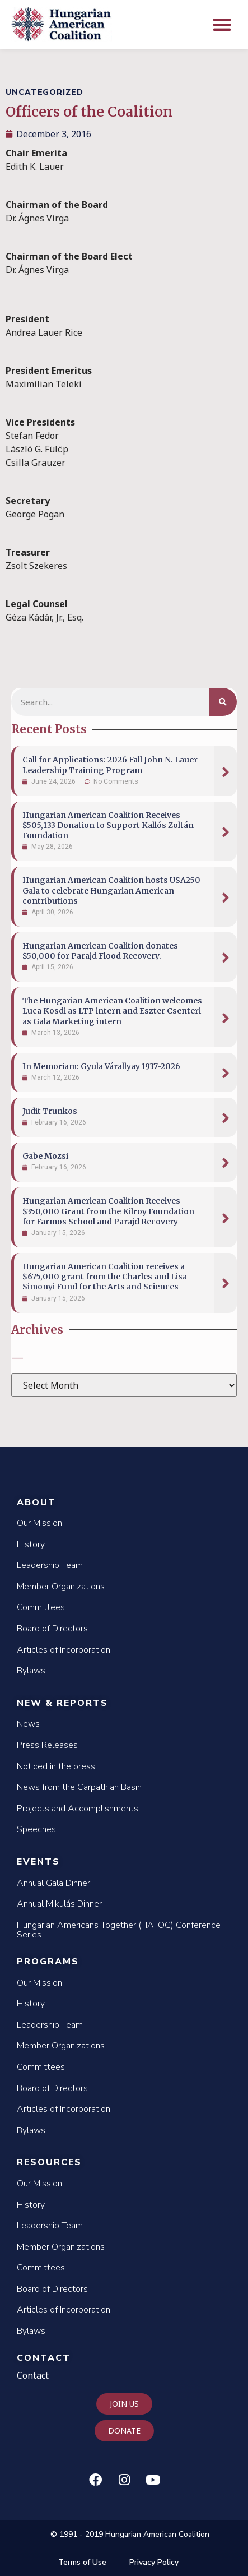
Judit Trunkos (49, 1111)
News (28, 1724)
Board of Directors (52, 1628)
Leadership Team (50, 1565)
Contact (44, 2358)
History (31, 1544)
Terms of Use (82, 2562)
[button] (222, 24)
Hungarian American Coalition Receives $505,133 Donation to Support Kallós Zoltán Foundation (108, 825)
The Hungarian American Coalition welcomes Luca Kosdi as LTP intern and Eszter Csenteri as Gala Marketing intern (112, 1011)
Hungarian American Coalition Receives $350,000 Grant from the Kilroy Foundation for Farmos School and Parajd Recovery (108, 1211)
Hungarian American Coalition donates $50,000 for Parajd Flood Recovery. (100, 951)
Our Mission (39, 1523)
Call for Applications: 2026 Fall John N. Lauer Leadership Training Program (110, 765)
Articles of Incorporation (63, 1650)
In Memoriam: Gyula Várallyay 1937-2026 (101, 1066)
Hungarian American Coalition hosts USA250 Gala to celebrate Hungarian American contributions (111, 890)
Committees (41, 1607)
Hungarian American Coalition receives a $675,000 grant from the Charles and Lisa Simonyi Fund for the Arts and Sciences (104, 1276)
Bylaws (31, 1670)
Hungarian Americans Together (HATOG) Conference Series (119, 1930)
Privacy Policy (154, 2562)
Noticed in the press (56, 1766)
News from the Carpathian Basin (79, 1787)
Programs (48, 1961)
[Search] (223, 702)
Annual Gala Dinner (53, 1883)
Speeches (36, 1829)
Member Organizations (61, 1586)
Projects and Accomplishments (77, 1808)
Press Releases (47, 1745)
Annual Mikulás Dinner (59, 1904)
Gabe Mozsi (45, 1156)
